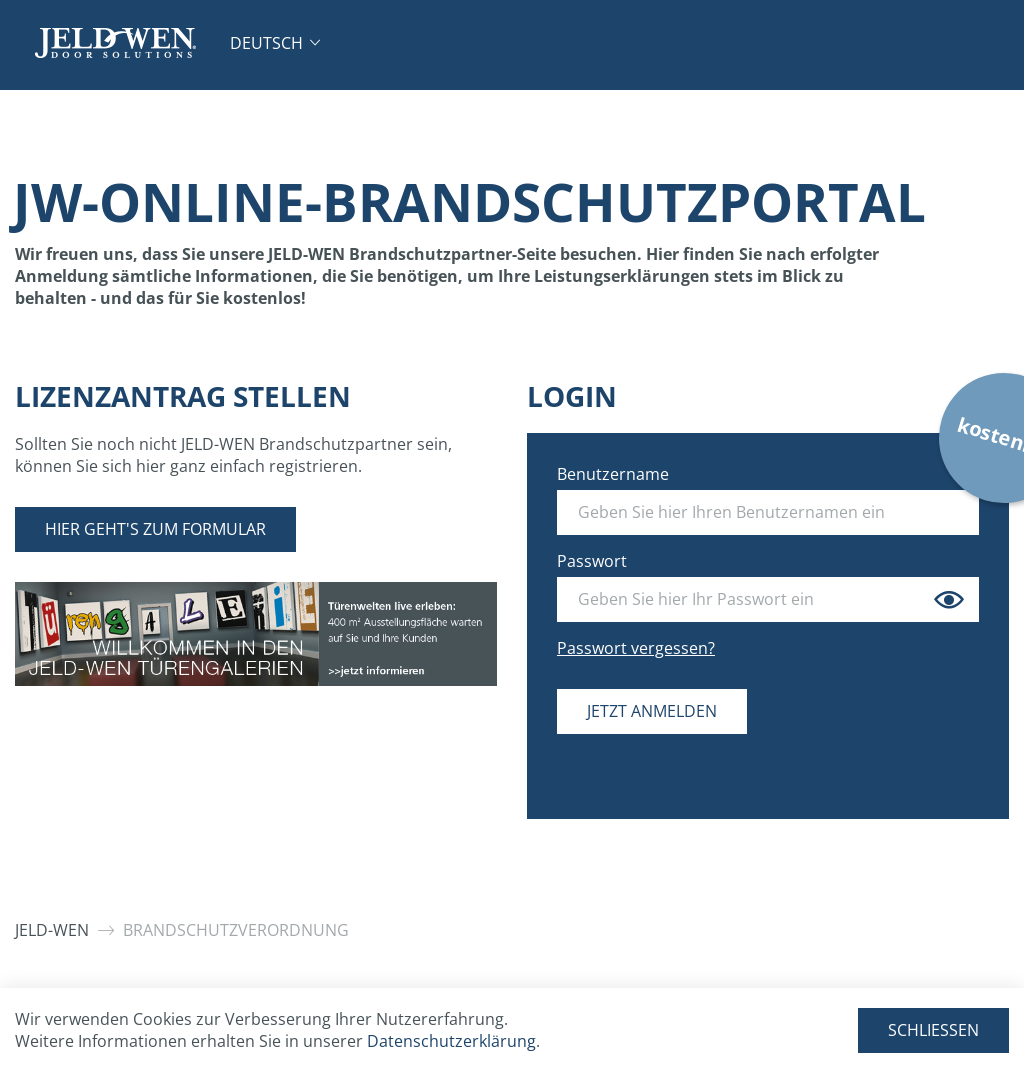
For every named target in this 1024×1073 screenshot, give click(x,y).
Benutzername (613, 474)
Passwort (592, 561)
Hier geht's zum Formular (155, 529)
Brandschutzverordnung (236, 930)
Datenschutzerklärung (451, 1041)
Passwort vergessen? (636, 648)
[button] (275, 43)
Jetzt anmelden (652, 711)
